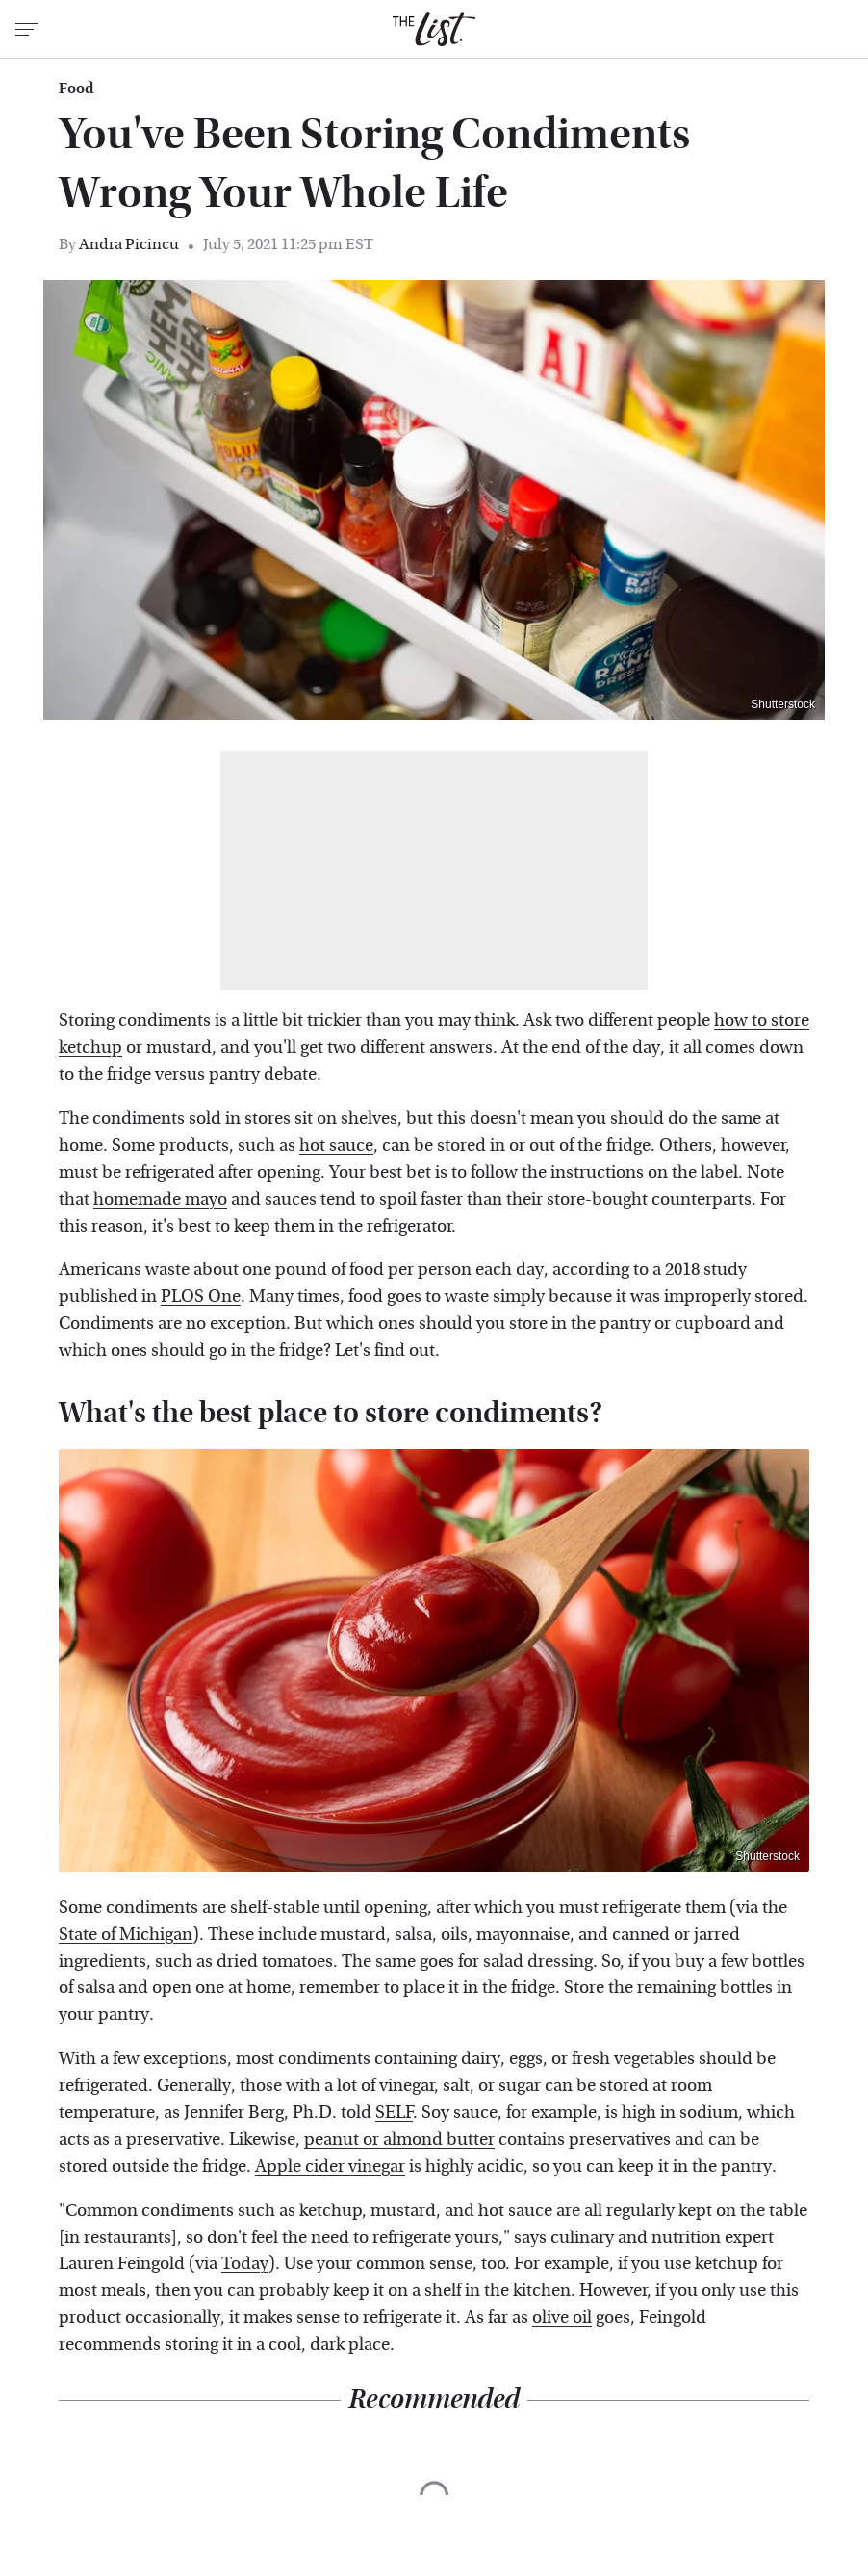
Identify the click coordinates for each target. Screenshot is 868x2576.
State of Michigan (125, 1935)
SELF (394, 2113)
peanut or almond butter (399, 2140)
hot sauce (336, 1145)
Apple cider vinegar (330, 2166)
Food (76, 88)
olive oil (562, 2318)
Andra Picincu (129, 244)
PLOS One (201, 1297)
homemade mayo (160, 1199)
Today (244, 2264)
